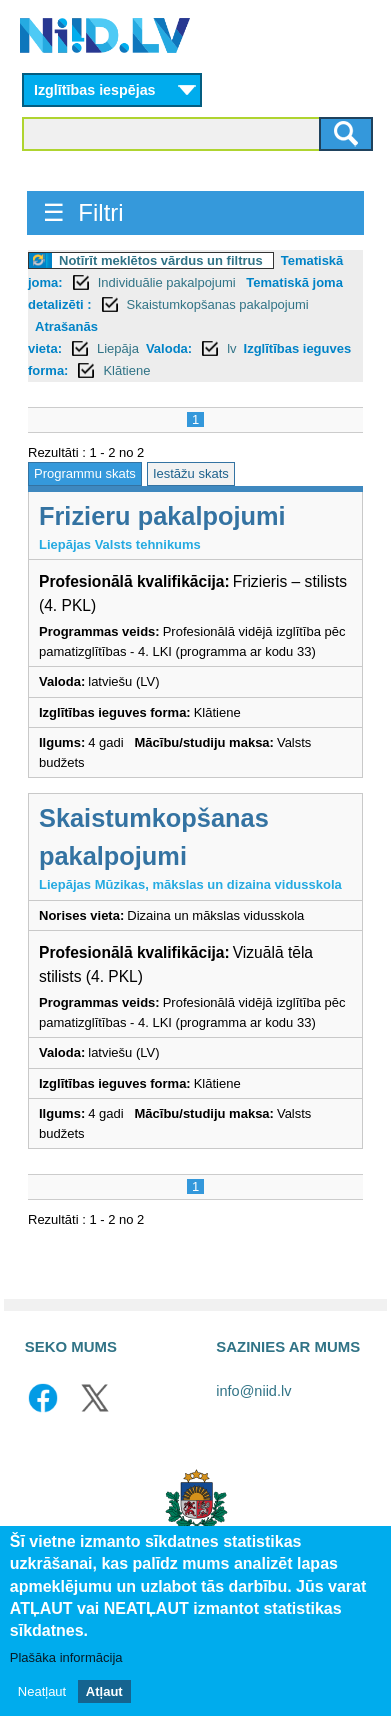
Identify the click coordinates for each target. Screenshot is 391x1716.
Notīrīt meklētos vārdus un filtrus (161, 260)
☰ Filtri (83, 212)
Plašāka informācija (66, 1659)
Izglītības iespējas (95, 90)
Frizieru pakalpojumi (162, 516)
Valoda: (169, 348)
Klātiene (126, 370)
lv (231, 348)
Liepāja (118, 348)
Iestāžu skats (191, 473)
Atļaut (104, 1694)
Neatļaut (42, 1694)
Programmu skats (85, 473)
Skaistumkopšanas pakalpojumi (218, 304)
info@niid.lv (253, 1391)
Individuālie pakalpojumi (169, 282)
